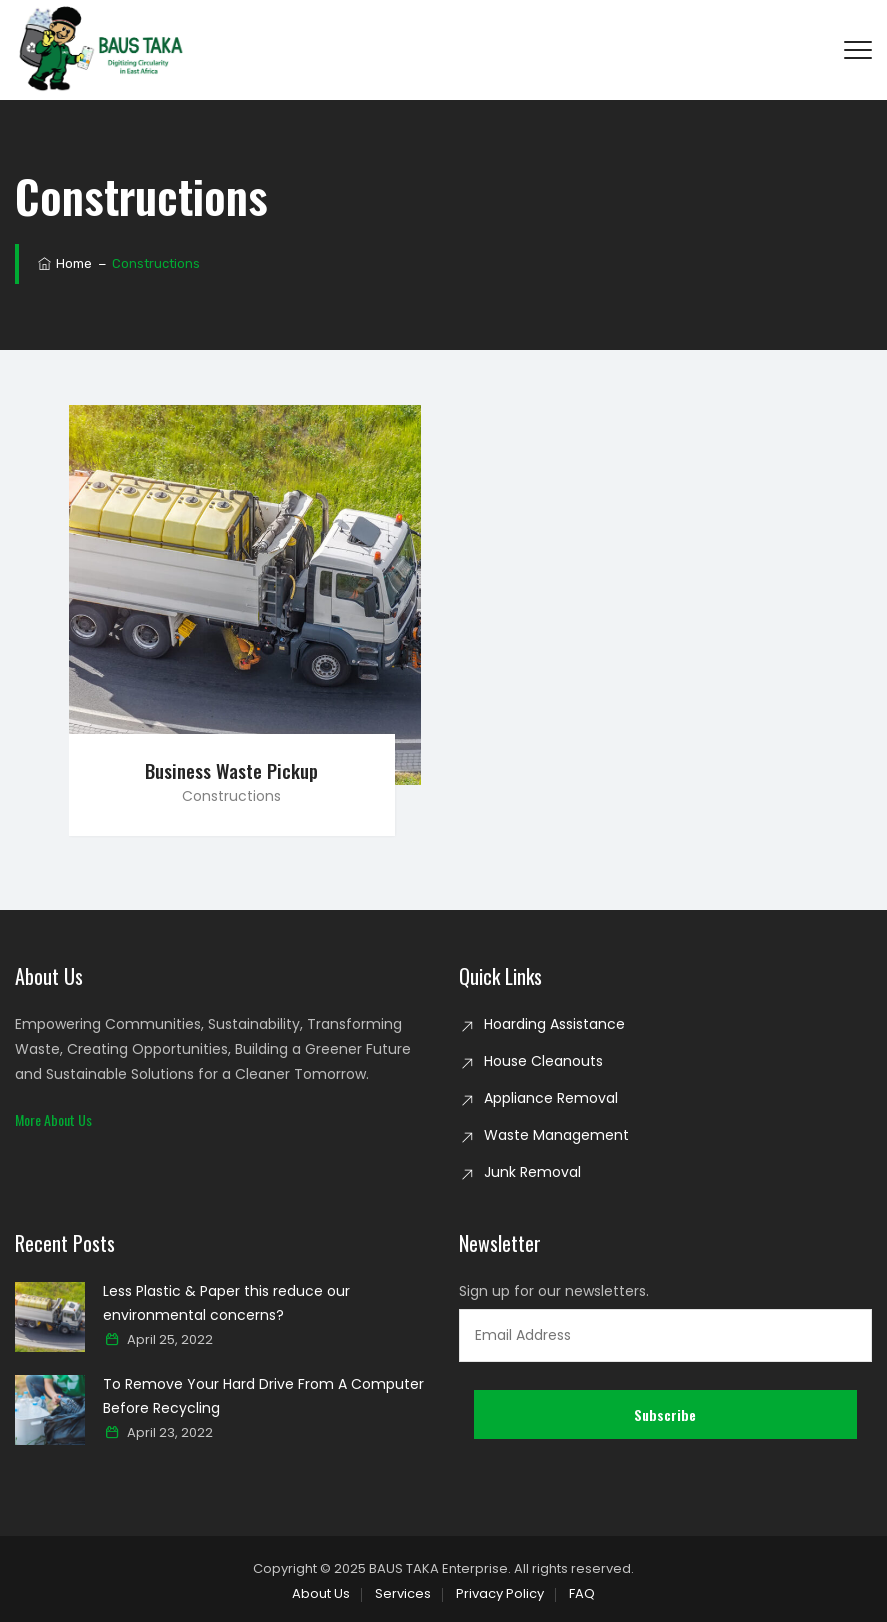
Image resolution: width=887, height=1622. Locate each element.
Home (63, 263)
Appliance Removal (551, 1098)
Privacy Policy (500, 1593)
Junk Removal (532, 1172)
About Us (321, 1593)
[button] (53, 1119)
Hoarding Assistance (554, 1024)
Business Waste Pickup (231, 770)
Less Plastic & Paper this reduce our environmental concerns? (226, 1303)
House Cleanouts (543, 1061)
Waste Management (556, 1135)
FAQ (582, 1593)
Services (403, 1593)
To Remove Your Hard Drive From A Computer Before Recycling (263, 1396)
